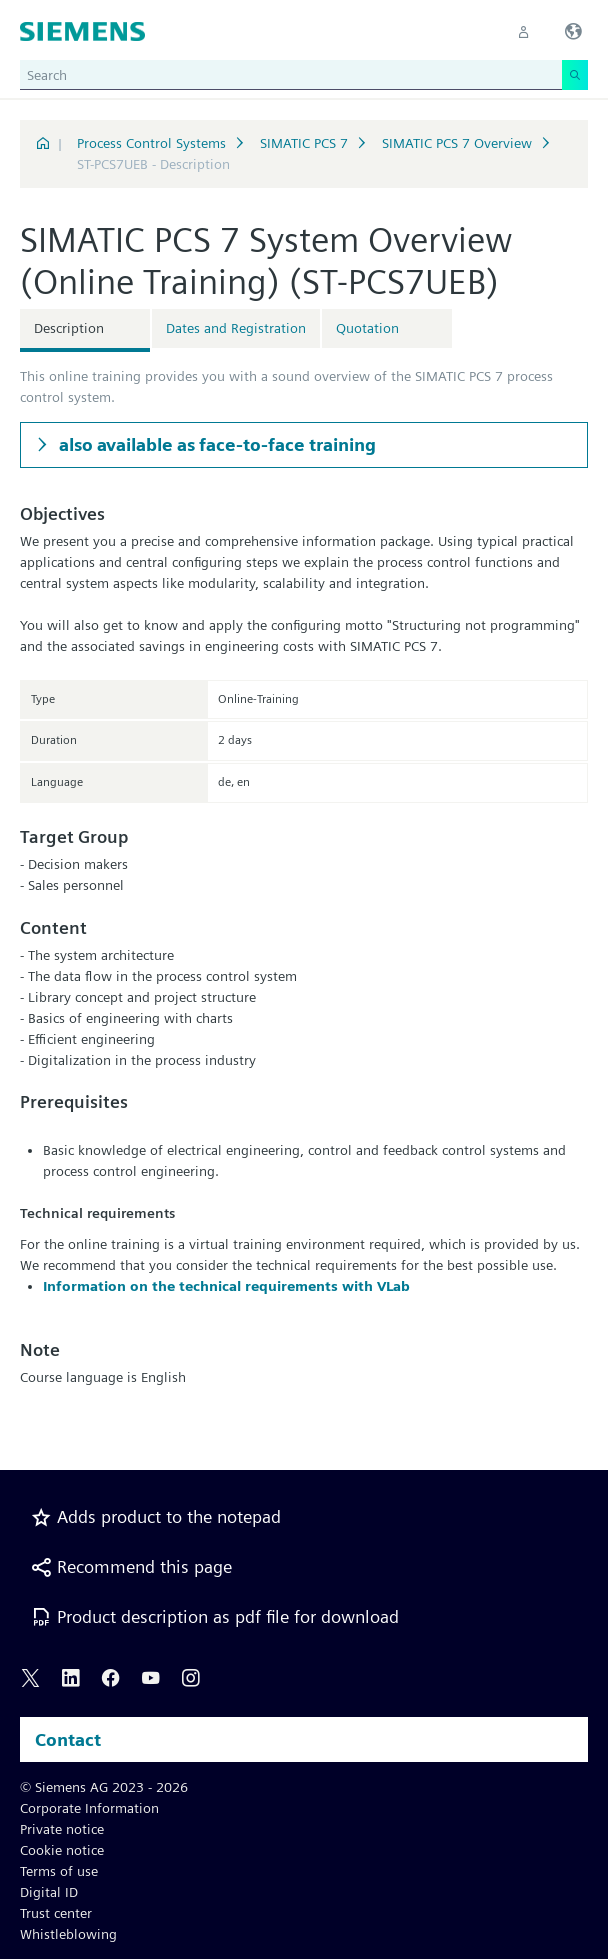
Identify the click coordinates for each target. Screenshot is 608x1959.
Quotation (367, 328)
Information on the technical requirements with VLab (226, 1286)
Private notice (62, 1829)
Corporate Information (89, 1808)
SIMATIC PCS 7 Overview (457, 143)
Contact (68, 1739)
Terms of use (59, 1871)
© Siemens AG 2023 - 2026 (104, 1787)
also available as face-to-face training (215, 444)
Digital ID (49, 1892)
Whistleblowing (68, 1934)
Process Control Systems (151, 143)
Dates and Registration (236, 328)
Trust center (56, 1913)
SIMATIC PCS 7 (304, 143)
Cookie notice (62, 1850)
